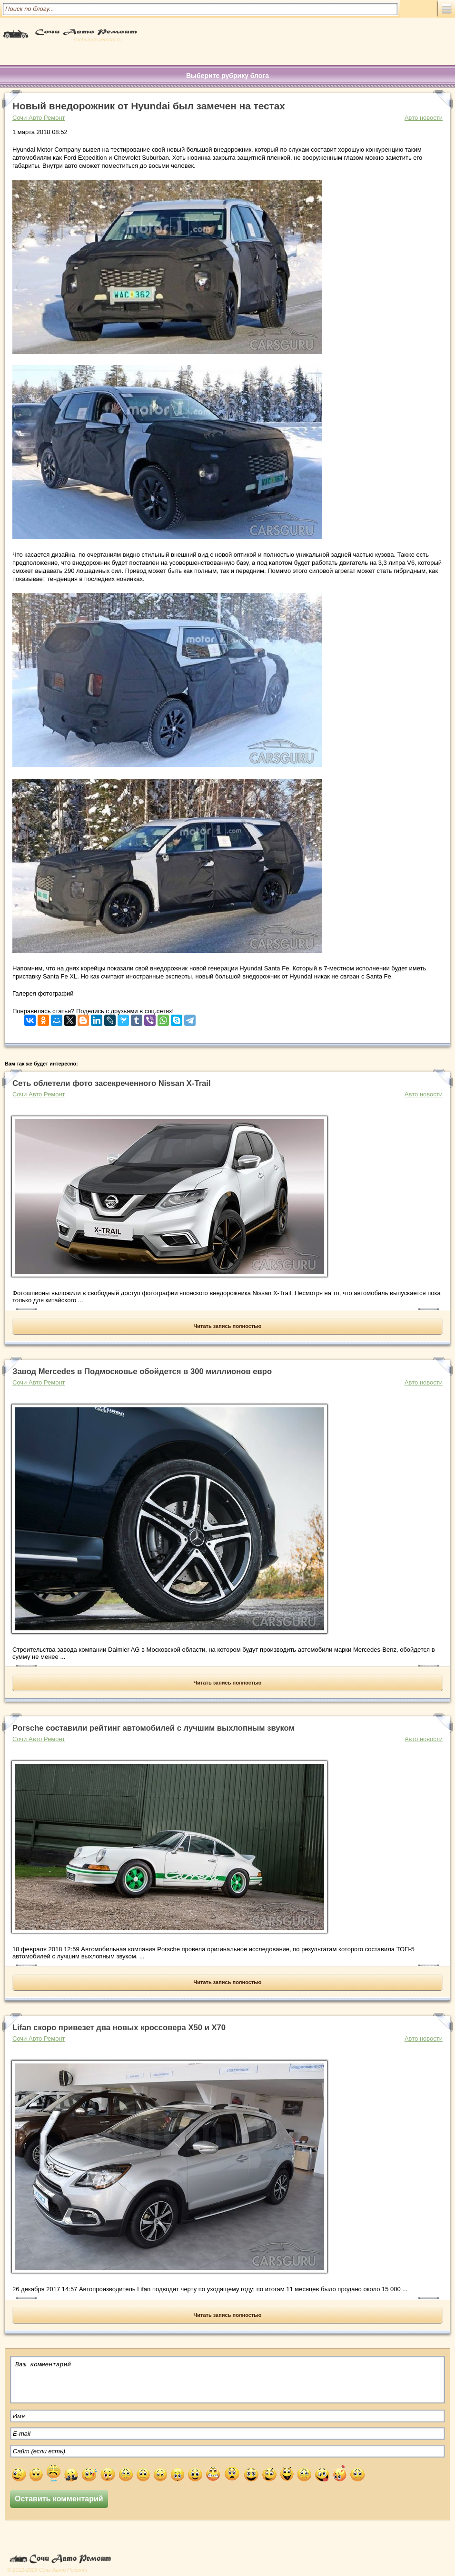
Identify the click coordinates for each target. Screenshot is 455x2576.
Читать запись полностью (228, 1326)
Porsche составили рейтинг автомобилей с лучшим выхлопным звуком (153, 1728)
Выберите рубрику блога (227, 75)
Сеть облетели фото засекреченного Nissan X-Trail (111, 1083)
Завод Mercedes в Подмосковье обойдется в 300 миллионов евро (142, 1371)
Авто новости (424, 117)
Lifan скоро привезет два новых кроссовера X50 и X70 (119, 2027)
